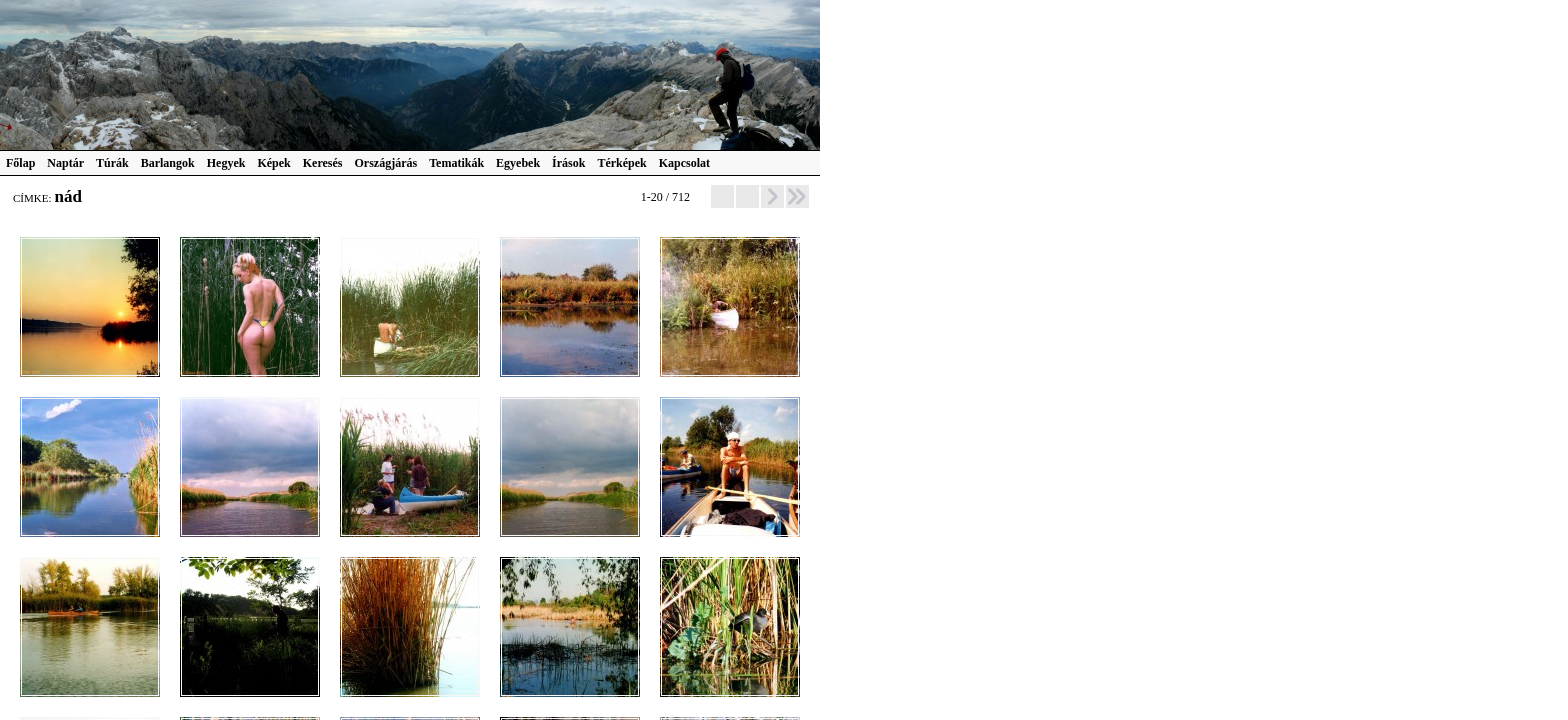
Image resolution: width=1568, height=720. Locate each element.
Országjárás (386, 163)
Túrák (112, 163)
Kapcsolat (684, 163)
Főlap (20, 163)
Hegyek (226, 163)
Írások (568, 163)
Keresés (323, 163)
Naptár (65, 163)
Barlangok (168, 163)
